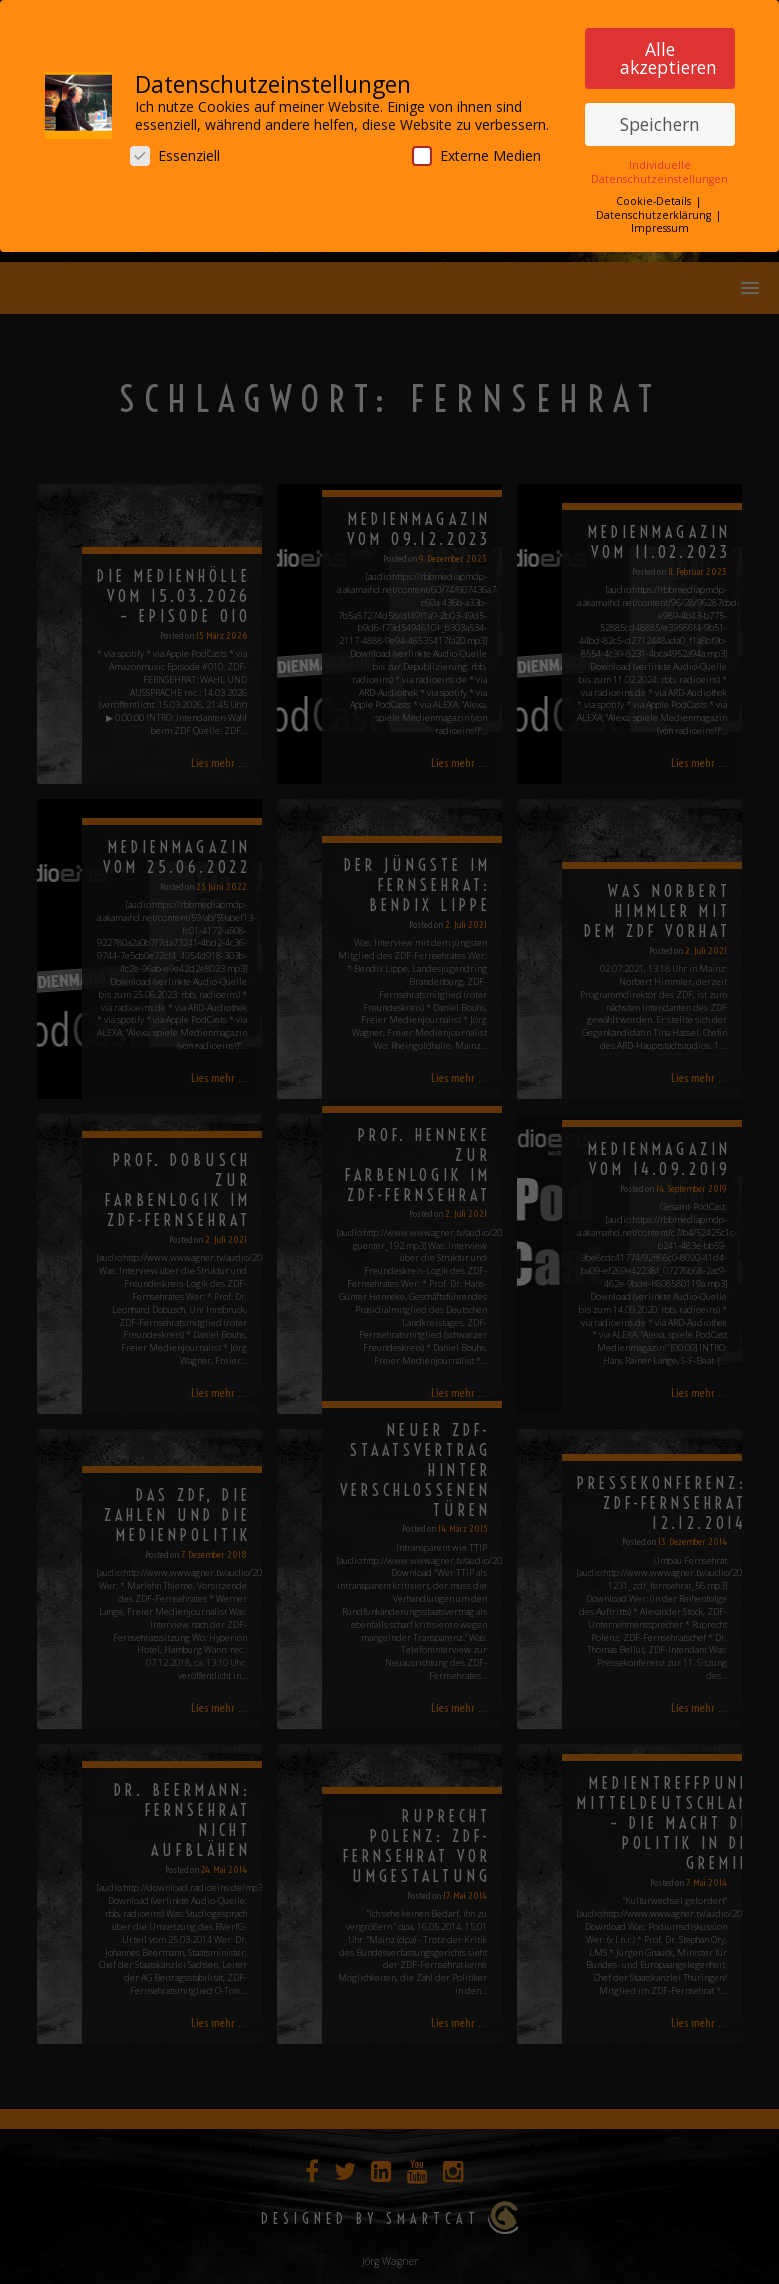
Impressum (660, 226)
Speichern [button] (660, 122)
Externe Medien (476, 153)
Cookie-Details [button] (655, 199)
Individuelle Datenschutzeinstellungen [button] (659, 169)
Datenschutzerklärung (655, 213)
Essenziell (175, 153)
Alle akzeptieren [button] (668, 55)
